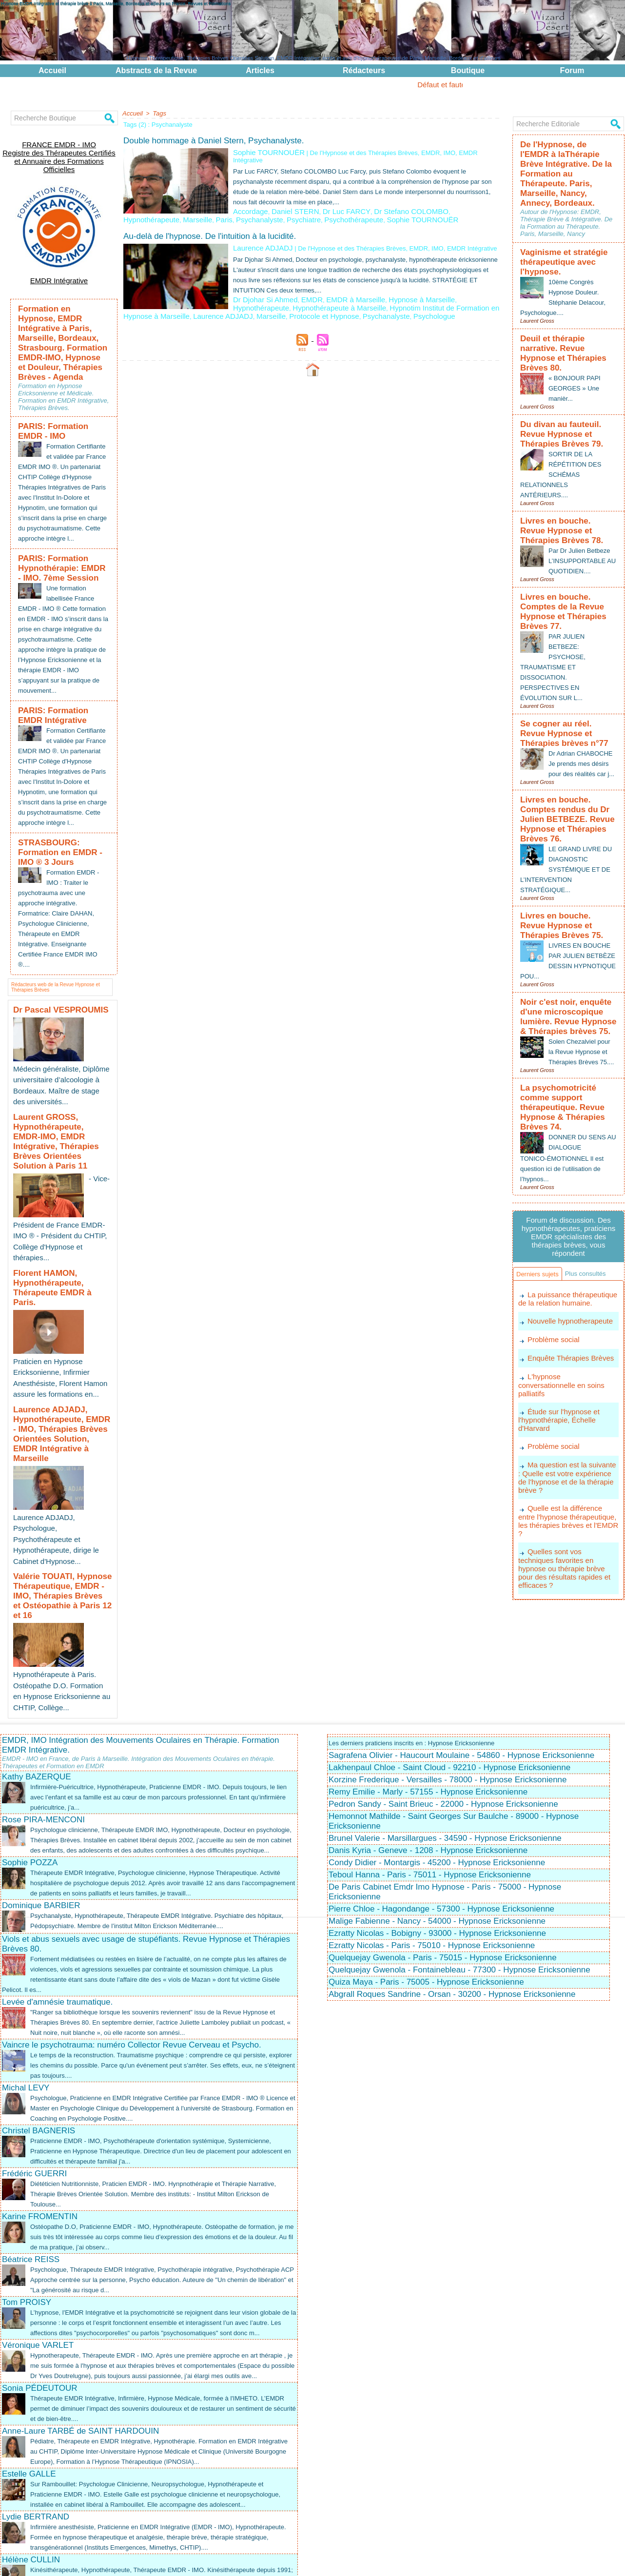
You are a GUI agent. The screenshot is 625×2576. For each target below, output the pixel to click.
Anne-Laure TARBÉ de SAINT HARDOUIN (80, 2325)
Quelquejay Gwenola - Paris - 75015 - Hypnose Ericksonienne (443, 1821)
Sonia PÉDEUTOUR (40, 2282)
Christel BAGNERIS (38, 2004)
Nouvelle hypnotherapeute (567, 1232)
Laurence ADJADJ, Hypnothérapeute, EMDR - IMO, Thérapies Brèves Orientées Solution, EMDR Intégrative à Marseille (55, 1347)
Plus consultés (540, 1183)
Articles (260, 70)
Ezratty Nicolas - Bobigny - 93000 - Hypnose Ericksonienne (437, 1796)
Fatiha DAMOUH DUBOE (49, 2507)
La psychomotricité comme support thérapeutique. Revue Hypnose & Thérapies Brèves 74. (566, 1004)
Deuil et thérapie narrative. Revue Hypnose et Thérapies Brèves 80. (566, 310)
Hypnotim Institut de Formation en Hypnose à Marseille (394, 294)
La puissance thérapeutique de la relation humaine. (564, 1210)
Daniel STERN (287, 202)
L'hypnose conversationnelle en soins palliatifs (565, 1290)
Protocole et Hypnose (238, 302)
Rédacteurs (364, 70)
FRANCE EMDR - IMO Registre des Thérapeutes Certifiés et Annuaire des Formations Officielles (59, 149)
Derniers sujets (541, 1165)
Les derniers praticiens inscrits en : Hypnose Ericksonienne (418, 1606)
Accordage (248, 202)
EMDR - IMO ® (395, 2557)
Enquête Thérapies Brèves (567, 1267)
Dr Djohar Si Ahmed (261, 287)
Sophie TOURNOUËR (264, 151)
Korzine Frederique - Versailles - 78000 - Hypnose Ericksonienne (448, 1643)
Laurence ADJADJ (259, 236)
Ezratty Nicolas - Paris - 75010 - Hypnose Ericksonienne (432, 1809)
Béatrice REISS (30, 2133)
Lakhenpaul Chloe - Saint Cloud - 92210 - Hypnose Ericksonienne (449, 1631)
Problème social (551, 1250)
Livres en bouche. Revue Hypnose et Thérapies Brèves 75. (568, 831)
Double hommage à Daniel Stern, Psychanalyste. (213, 140)
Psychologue (334, 302)
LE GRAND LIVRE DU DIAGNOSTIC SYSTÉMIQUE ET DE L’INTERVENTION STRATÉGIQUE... (567, 778)
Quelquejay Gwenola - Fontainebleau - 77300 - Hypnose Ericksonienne (459, 1833)
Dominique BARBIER (41, 1779)
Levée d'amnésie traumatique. (57, 1875)
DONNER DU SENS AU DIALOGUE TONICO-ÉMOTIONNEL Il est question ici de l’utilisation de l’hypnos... (565, 1046)
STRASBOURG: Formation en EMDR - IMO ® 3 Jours (61, 842)
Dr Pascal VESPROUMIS (52, 996)
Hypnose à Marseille (398, 287)
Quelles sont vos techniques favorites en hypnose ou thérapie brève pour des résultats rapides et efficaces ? (567, 1449)
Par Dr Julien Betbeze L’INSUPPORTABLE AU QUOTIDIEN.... (581, 498)
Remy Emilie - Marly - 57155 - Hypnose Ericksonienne (428, 1655)
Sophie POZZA (30, 1736)
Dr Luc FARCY (332, 202)
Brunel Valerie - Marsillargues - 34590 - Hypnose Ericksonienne (445, 1701)
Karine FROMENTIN (40, 2090)
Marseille (245, 209)
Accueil (52, 70)
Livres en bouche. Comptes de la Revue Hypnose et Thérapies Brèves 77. (564, 541)
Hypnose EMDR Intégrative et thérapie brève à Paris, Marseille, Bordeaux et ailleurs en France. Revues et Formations (116, 3)
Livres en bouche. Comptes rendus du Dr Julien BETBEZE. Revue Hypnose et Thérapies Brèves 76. (567, 737)
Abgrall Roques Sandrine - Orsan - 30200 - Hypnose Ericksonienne (452, 1857)
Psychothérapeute (383, 209)
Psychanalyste (300, 209)
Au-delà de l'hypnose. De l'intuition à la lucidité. (209, 225)
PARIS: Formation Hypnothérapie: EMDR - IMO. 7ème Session (56, 540)
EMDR (302, 287)
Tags (157, 113)
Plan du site (304, 2563)
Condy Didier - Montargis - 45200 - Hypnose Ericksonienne (437, 1726)
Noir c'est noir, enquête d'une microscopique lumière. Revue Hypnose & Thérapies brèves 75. (567, 916)
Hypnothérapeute (448, 202)
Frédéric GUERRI (34, 2047)
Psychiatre (339, 209)
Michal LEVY (25, 1961)
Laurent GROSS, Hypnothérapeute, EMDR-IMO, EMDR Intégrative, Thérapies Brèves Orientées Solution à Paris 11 (61, 1111)
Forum (572, 70)
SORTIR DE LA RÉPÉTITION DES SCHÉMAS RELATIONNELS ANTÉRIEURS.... (562, 417)
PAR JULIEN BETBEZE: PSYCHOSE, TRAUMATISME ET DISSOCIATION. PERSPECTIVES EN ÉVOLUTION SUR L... (554, 589)
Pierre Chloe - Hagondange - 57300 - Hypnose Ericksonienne (441, 1772)
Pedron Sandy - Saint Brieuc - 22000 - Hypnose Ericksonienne (443, 1667)
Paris (269, 209)
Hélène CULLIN (31, 2464)
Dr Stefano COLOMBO (388, 202)
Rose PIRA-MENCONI (43, 1683)
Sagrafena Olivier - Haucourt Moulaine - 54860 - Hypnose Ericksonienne (461, 1618)
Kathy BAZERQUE (36, 1640)
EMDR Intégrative (59, 264)
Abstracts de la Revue (156, 70)
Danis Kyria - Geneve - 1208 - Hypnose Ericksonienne (428, 1713)
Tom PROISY (26, 2176)
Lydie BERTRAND (35, 2421)
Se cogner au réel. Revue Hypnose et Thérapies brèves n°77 (567, 652)
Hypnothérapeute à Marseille (273, 294)
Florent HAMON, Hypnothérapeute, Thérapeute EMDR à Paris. (61, 1224)
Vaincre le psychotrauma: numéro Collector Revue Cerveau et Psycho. (131, 1918)
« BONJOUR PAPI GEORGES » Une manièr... (576, 337)
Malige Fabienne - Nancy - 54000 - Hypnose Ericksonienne (437, 1784)
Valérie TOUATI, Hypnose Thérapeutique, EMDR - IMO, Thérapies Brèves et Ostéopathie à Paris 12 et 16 (59, 1474)
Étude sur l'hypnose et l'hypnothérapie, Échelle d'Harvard (556, 1319)
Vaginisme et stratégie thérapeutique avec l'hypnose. (556, 230)
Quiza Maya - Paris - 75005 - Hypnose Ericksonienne (426, 1845)
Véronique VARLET (38, 2229)
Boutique (468, 70)
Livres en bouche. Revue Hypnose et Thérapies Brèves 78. (568, 471)
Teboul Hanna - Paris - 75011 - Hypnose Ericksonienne (430, 1738)
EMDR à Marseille (340, 287)
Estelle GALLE (29, 2368)
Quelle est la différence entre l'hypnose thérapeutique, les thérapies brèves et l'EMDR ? (566, 1412)
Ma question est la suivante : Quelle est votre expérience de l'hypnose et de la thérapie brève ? (567, 1375)
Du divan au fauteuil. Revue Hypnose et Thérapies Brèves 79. (568, 380)
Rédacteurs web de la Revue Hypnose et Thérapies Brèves (55, 972)
